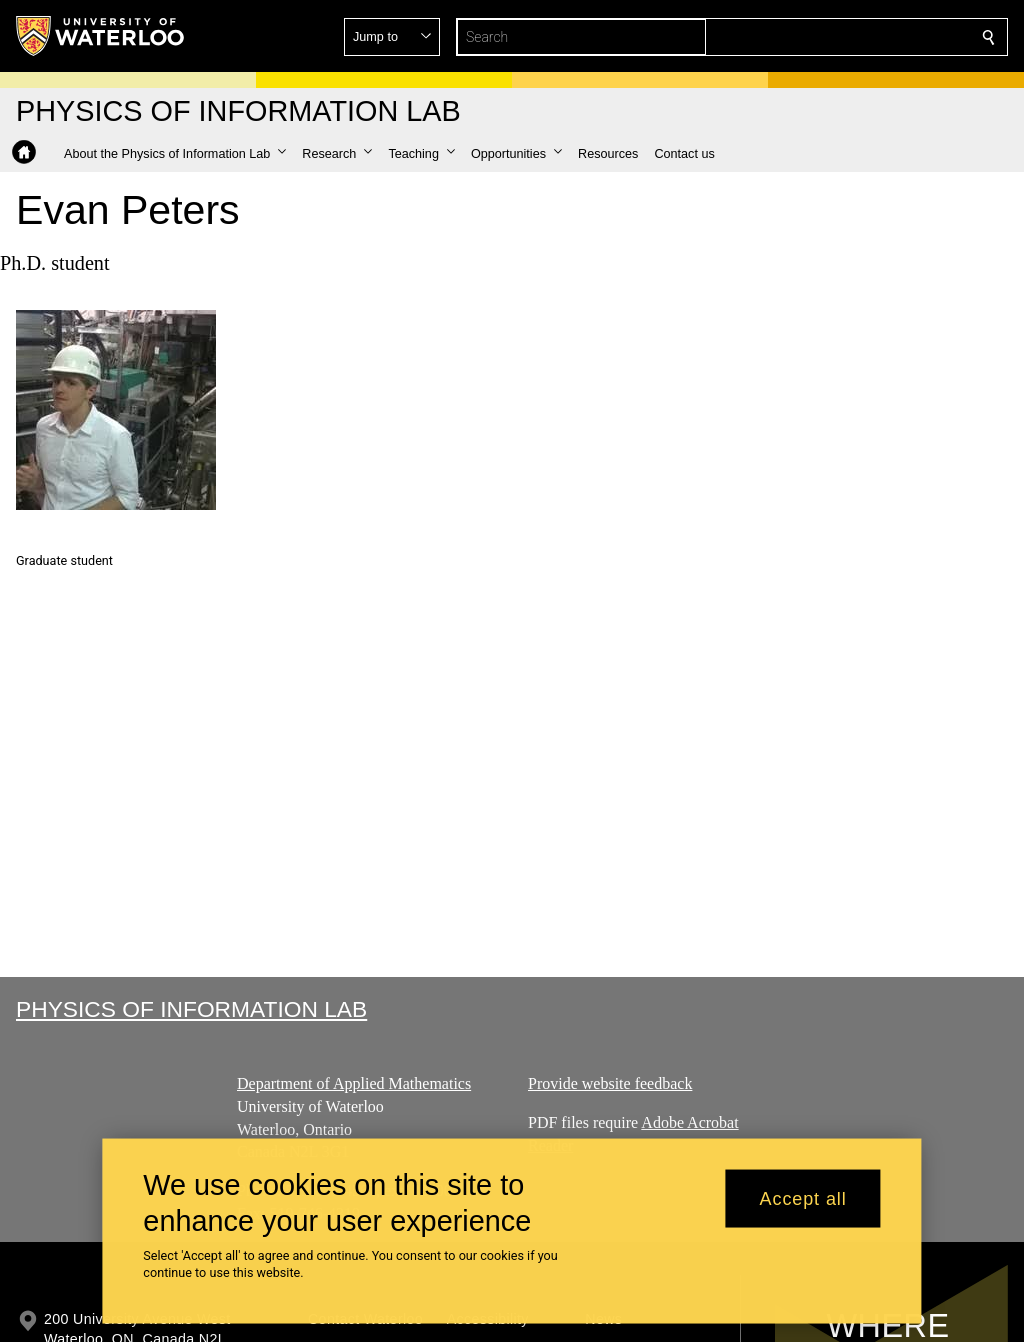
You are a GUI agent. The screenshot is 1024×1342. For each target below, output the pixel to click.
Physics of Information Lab (191, 1009)
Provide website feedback (610, 1083)
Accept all (803, 1198)
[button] (844, 37)
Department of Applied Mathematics (354, 1083)
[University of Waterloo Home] (101, 36)
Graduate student (64, 560)
